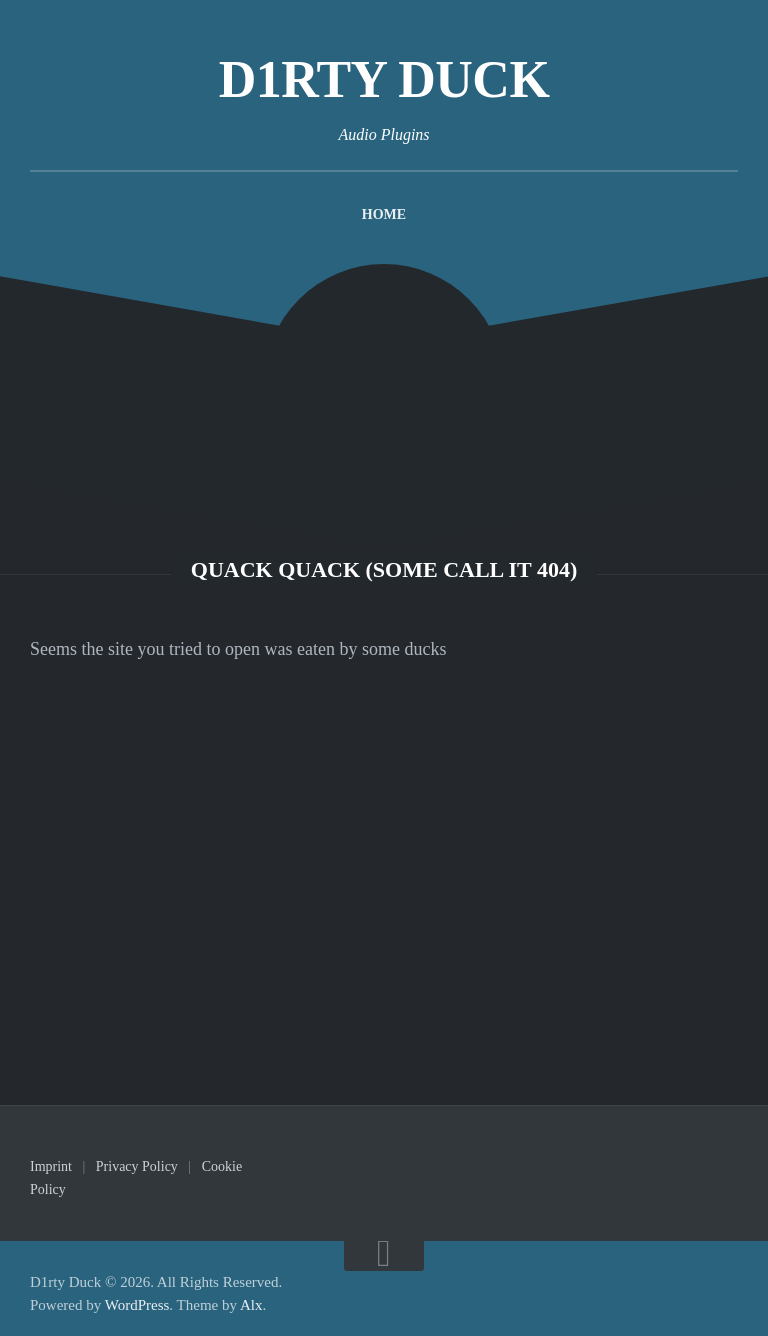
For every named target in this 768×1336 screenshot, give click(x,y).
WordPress (137, 1305)
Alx (251, 1305)
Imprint (51, 1166)
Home (384, 214)
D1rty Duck (384, 79)
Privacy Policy (137, 1166)
